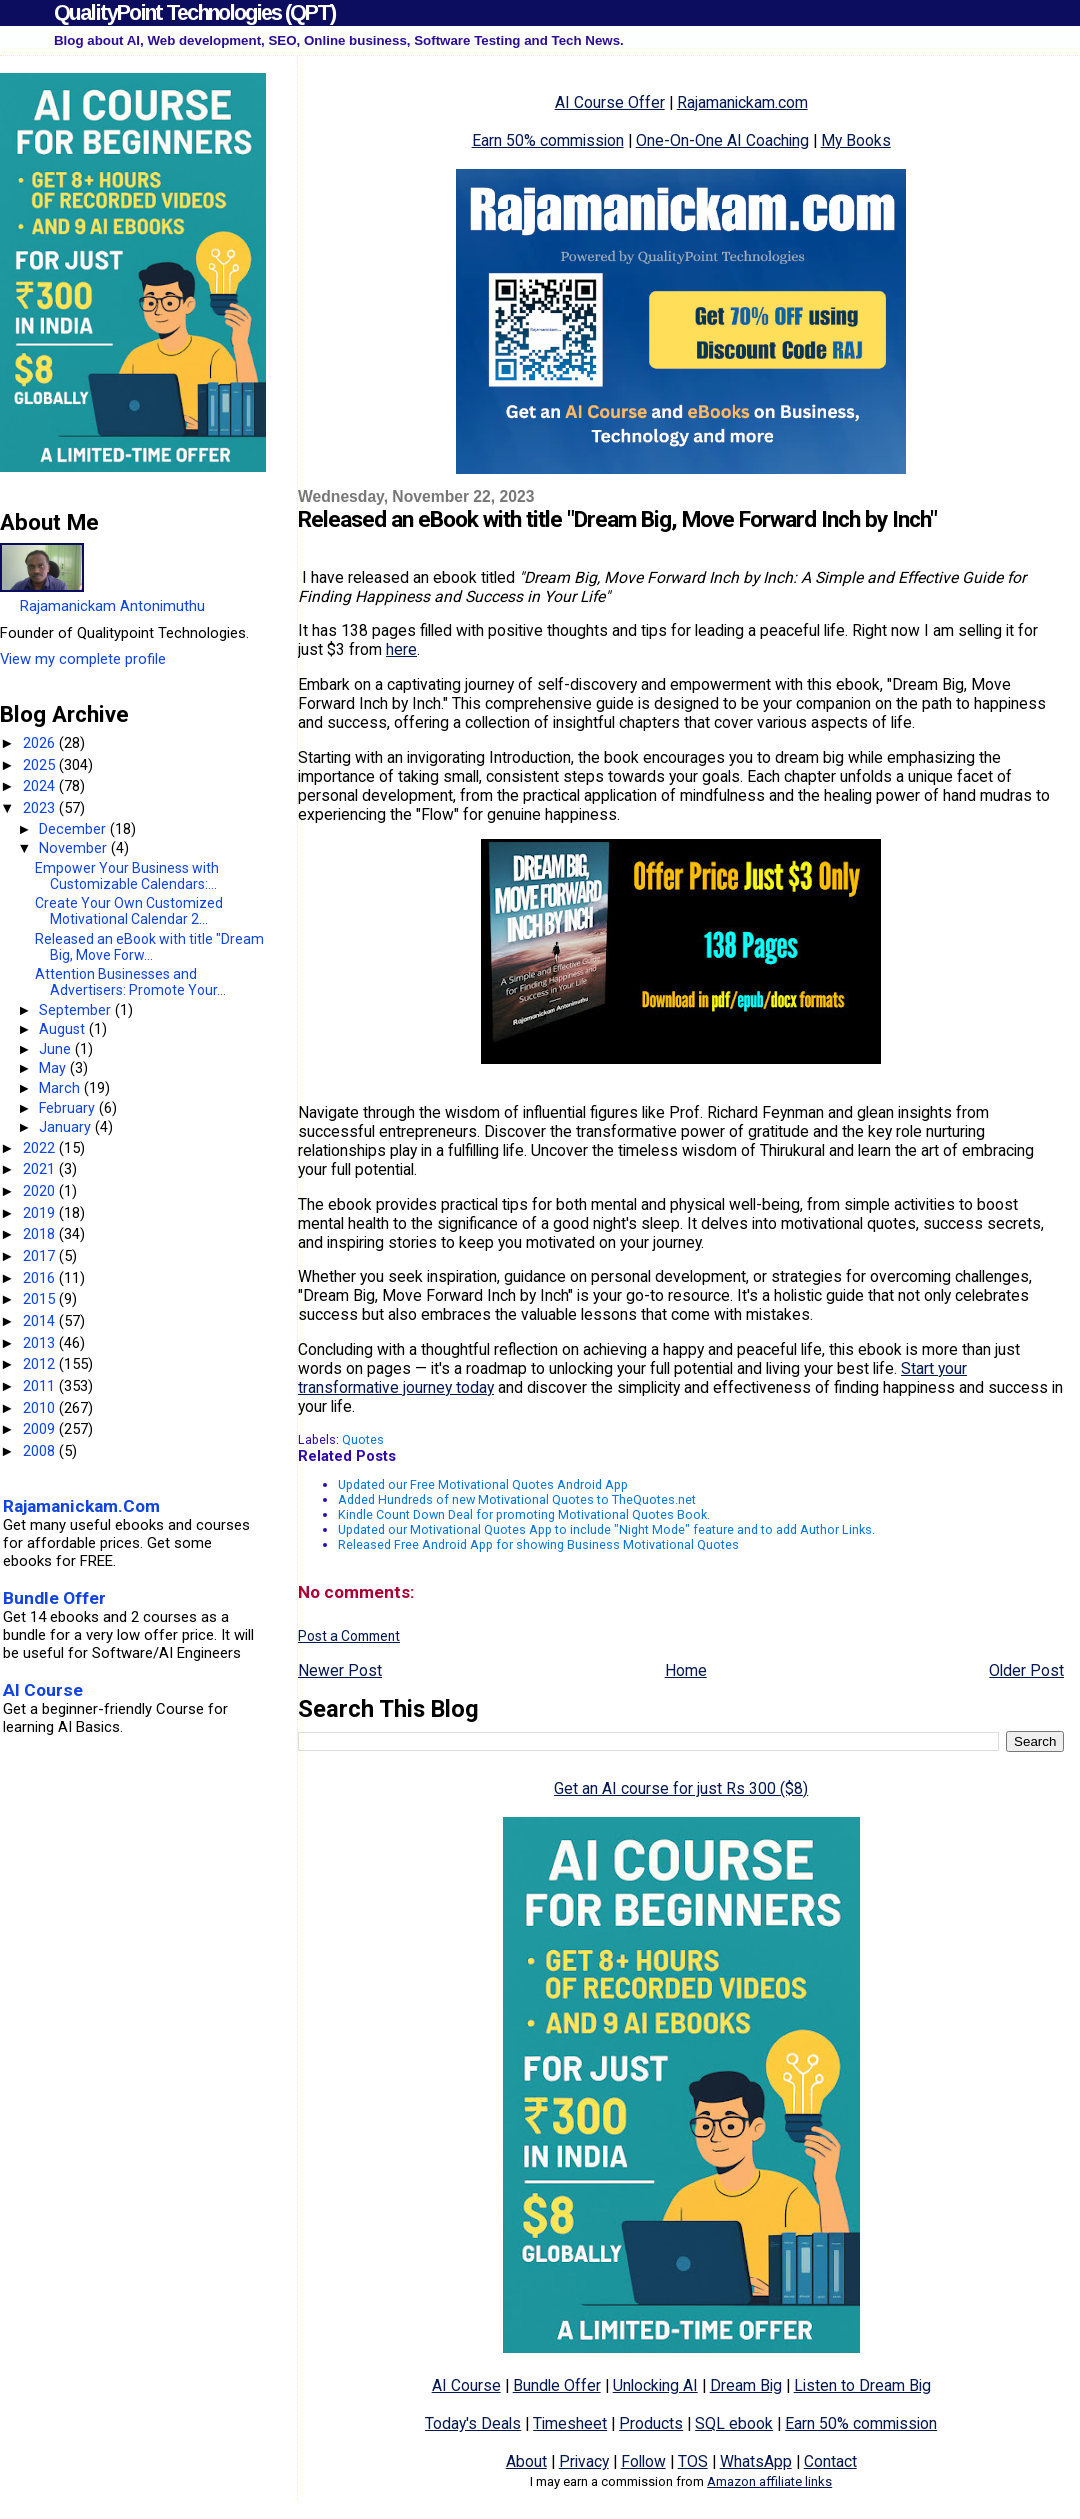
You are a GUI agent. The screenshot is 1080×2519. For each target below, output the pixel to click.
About (526, 2461)
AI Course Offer (610, 102)
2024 (41, 786)
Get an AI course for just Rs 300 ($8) (681, 1788)
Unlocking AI (655, 2385)
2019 (41, 1213)
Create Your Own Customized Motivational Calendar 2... (129, 911)
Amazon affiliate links (769, 2481)
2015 (41, 1299)
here (401, 649)
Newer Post (340, 1670)
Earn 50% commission (548, 140)
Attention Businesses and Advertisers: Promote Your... (130, 982)
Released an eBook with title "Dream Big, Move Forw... (149, 947)
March (61, 1088)
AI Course (466, 2385)
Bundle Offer (557, 2385)
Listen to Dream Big (862, 2385)
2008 (41, 1451)
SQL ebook (734, 2423)
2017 (41, 1256)
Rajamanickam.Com (81, 1506)
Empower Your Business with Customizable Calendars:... (127, 876)
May (54, 1068)
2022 (41, 1148)
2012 (41, 1364)
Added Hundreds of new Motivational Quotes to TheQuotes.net (517, 1499)
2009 (41, 1429)
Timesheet (570, 2423)
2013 (41, 1343)
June (57, 1049)
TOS (693, 2461)
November (75, 848)
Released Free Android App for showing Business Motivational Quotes (538, 1544)
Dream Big (746, 2385)
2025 (41, 765)
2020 (41, 1191)
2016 (41, 1278)
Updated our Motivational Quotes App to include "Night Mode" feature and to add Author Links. (606, 1529)
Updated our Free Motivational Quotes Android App (483, 1484)
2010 (41, 1408)
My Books (856, 140)
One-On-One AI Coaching (722, 140)
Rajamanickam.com (742, 102)
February (69, 1108)
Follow (643, 2461)
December (74, 829)
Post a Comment (349, 1636)
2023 (41, 808)
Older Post (1026, 1670)
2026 (41, 743)
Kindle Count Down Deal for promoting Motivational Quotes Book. (524, 1514)
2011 (41, 1386)
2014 (41, 1321)
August (64, 1029)
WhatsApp (756, 2461)
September (77, 1010)
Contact (830, 2461)
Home (686, 1670)
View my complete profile (83, 659)
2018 (41, 1234)
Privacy (584, 2461)
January (67, 1127)
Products (651, 2423)
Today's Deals (473, 2423)
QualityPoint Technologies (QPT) (194, 12)
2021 (41, 1169)
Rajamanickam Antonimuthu (112, 606)
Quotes (363, 1439)
